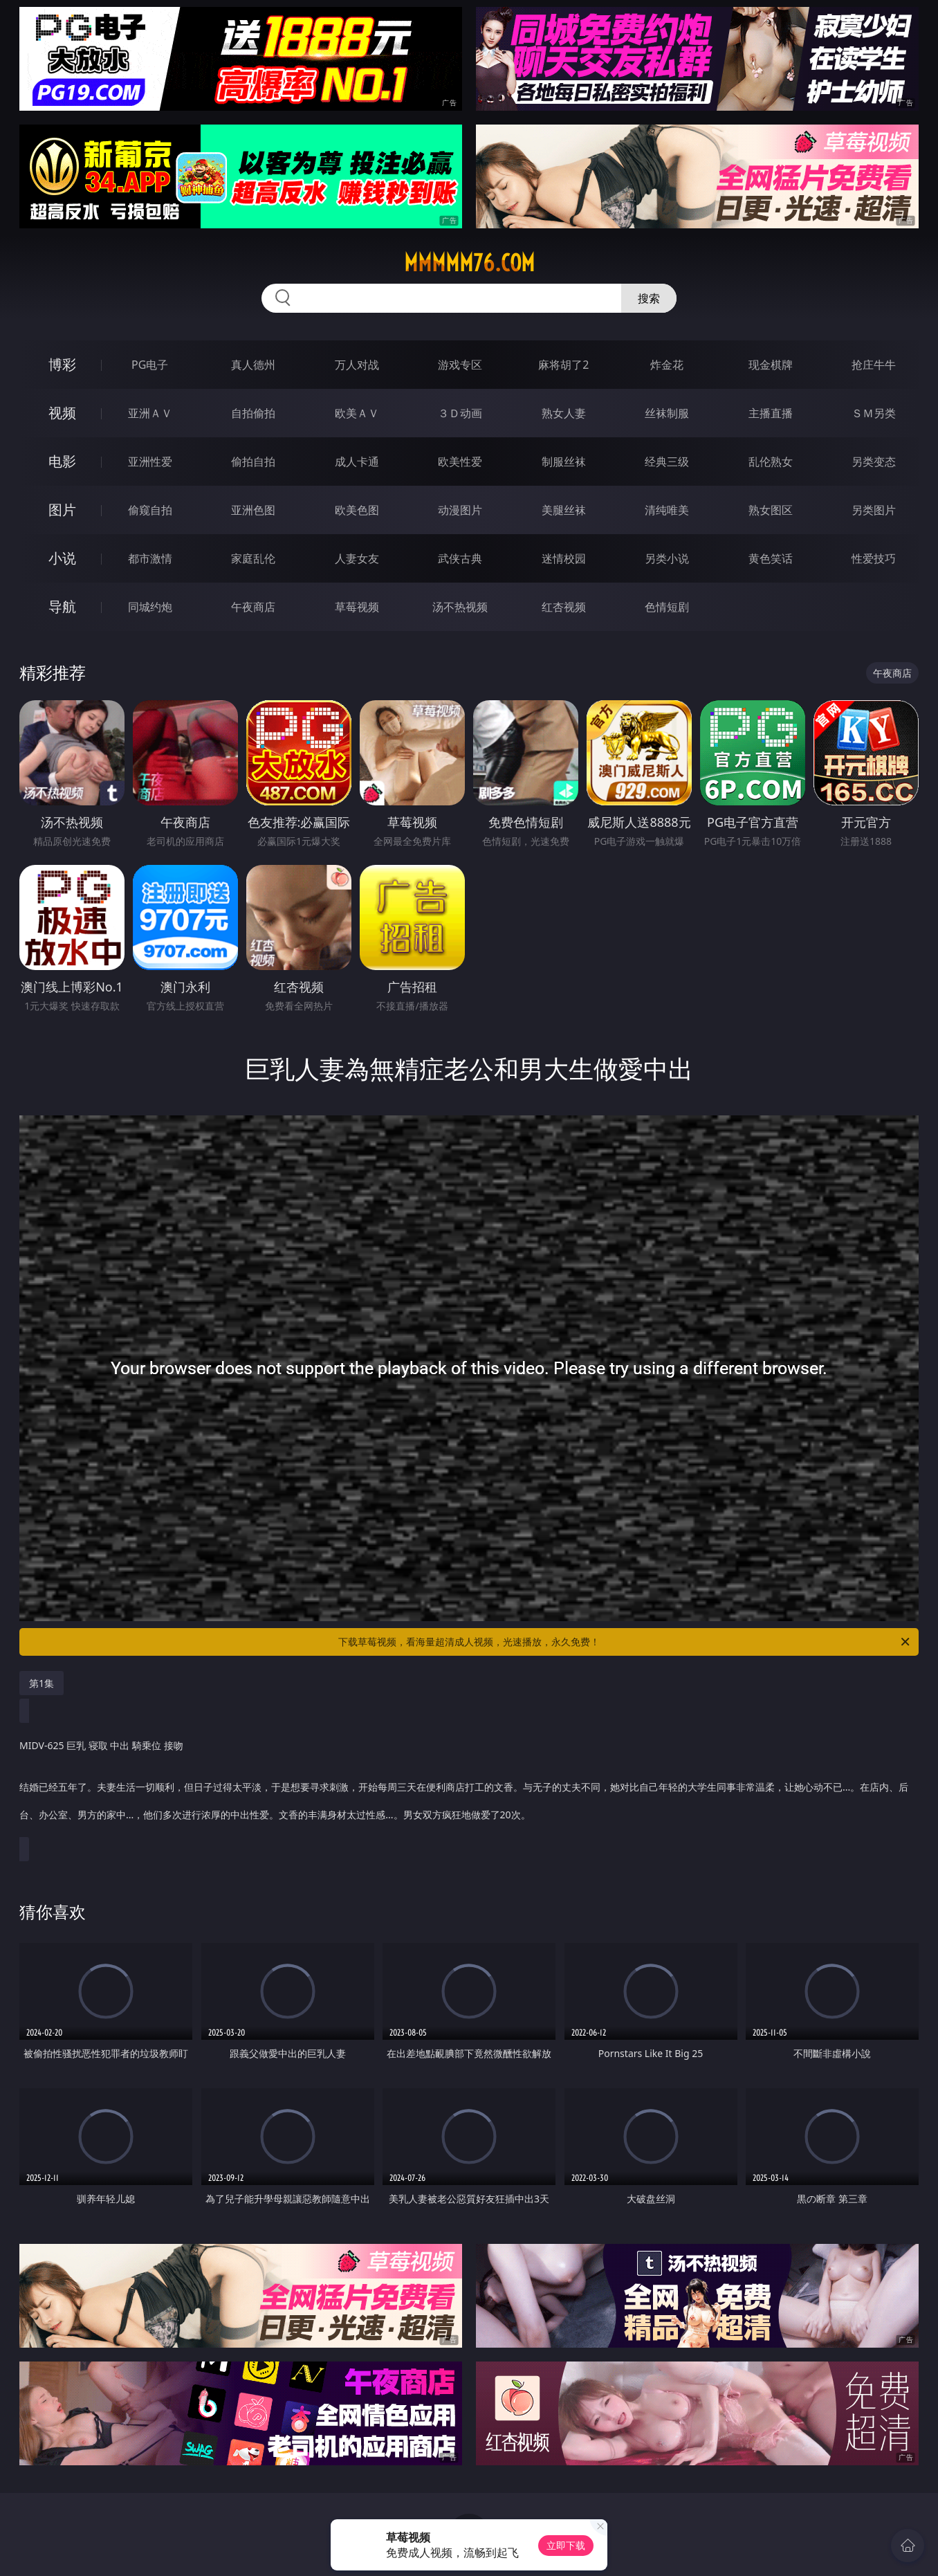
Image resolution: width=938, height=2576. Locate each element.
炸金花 (666, 364)
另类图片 (874, 510)
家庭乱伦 (253, 558)
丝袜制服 (667, 413)
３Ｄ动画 (460, 413)
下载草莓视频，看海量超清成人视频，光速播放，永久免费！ (625, 1642)
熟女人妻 (564, 413)
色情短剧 (667, 606)
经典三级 (667, 461)
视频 (62, 412)
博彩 (62, 364)
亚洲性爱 (150, 461)
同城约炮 (150, 606)
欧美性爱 (460, 461)
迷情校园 (564, 558)
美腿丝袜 (564, 510)
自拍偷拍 (253, 413)
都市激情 (150, 558)
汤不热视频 (460, 606)
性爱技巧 (874, 558)
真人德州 (253, 364)
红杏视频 (564, 606)
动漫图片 (460, 510)
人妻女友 (357, 558)
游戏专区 (460, 364)
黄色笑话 (770, 558)
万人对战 (357, 364)
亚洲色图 (253, 510)
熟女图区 (770, 510)
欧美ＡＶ (357, 413)
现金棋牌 (770, 364)
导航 (62, 606)
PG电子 (149, 364)
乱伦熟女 (770, 461)
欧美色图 (357, 510)
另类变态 (874, 461)
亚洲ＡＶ (150, 413)
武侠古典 (460, 558)
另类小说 (667, 558)
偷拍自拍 (253, 461)
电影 (62, 461)
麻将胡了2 (563, 364)
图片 (62, 509)
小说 (62, 558)
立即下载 (565, 2545)
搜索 (649, 298)
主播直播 (770, 413)
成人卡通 (357, 461)
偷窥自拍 (150, 510)
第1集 (41, 1683)
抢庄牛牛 (874, 364)
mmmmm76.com (469, 263)
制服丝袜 (564, 461)
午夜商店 (253, 606)
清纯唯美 (667, 510)
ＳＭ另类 (874, 413)
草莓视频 (357, 606)
